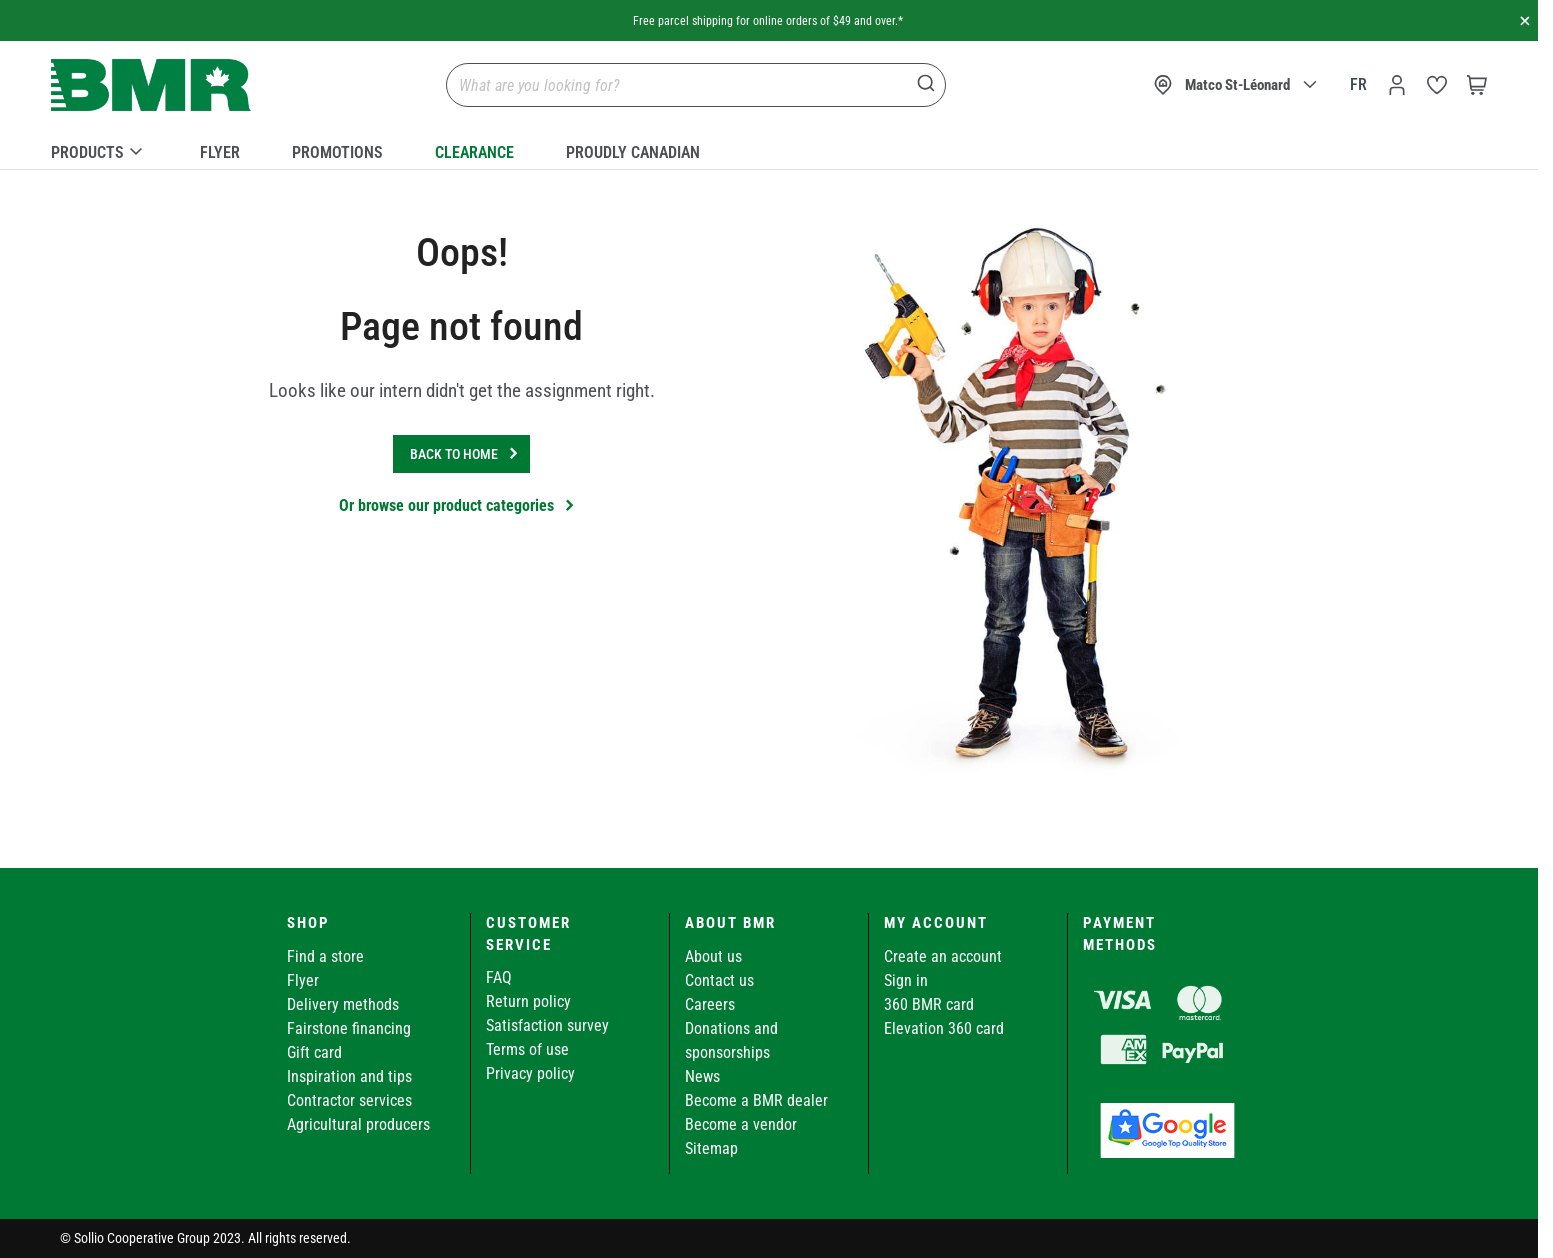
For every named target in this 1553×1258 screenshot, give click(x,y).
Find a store (325, 956)
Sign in (906, 980)
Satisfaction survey (547, 1025)
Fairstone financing (349, 1028)
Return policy (528, 1001)
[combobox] (696, 85)
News (702, 1076)
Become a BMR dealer (756, 1100)
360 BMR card (929, 1004)
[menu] (769, 149)
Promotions (337, 152)
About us (713, 956)
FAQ (499, 977)
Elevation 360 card (944, 1028)
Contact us (719, 980)
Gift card (314, 1052)
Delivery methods (343, 1004)
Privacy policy (530, 1073)
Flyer (220, 152)
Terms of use (527, 1049)
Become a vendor (741, 1124)
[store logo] (151, 85)
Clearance (474, 152)
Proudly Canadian (633, 152)
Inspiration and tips (349, 1076)
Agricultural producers (358, 1124)
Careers (710, 1004)
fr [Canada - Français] (1358, 84)
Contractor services (349, 1100)
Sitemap (711, 1148)
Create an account (943, 956)
